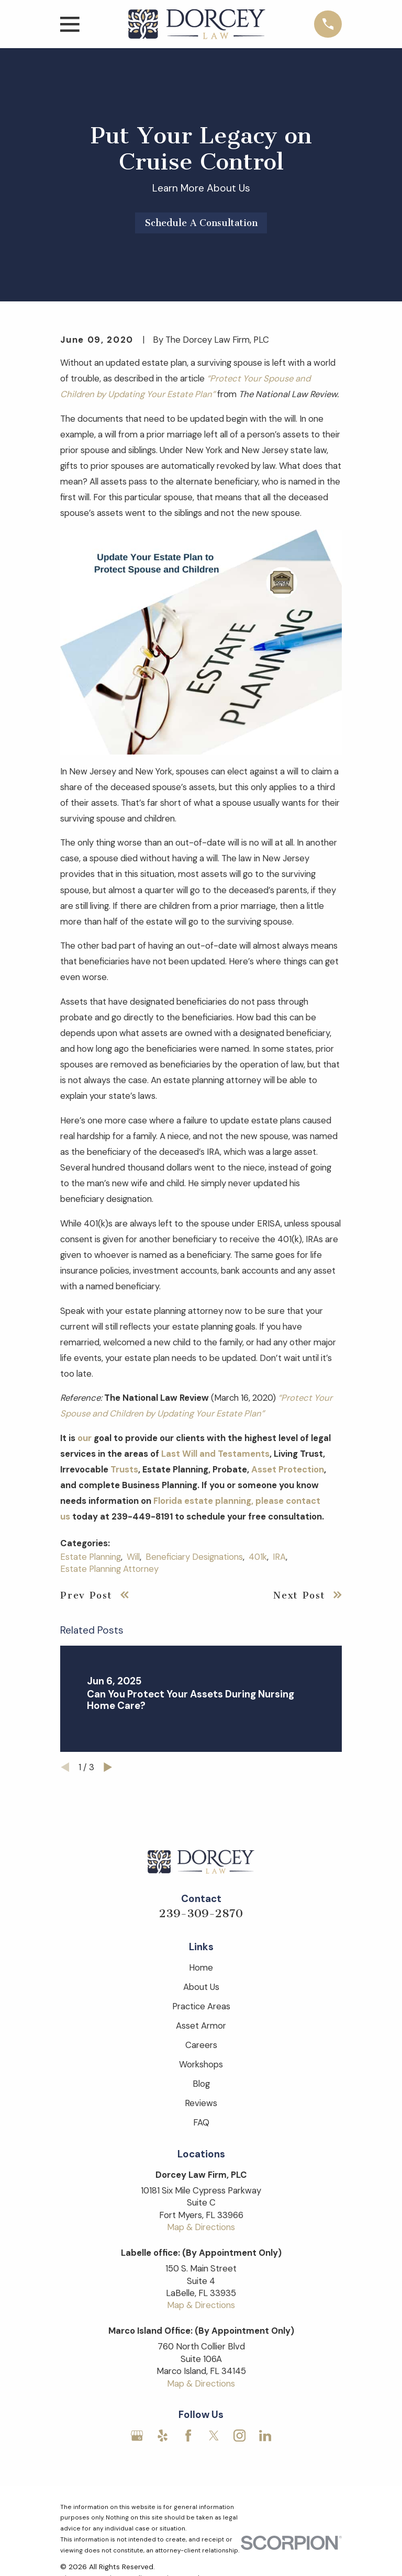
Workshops (201, 2064)
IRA (279, 1556)
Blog (201, 2083)
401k (258, 1556)
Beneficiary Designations (194, 1556)
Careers (201, 2045)
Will (133, 1556)
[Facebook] (188, 2435)
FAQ (201, 2122)
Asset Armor (201, 2025)
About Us (201, 1987)
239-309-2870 (201, 1913)
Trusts (124, 1469)
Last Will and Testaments (215, 1453)
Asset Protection (287, 1469)
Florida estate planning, (203, 1500)
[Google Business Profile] (137, 2435)
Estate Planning (90, 1556)
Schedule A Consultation (201, 223)
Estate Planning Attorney (109, 1568)
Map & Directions (201, 2227)
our (84, 1438)
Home (201, 1967)
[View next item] (108, 1767)
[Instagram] (239, 2435)
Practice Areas (201, 2006)
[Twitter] (214, 2435)
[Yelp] (163, 2435)
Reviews (201, 2103)
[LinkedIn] (265, 2435)
